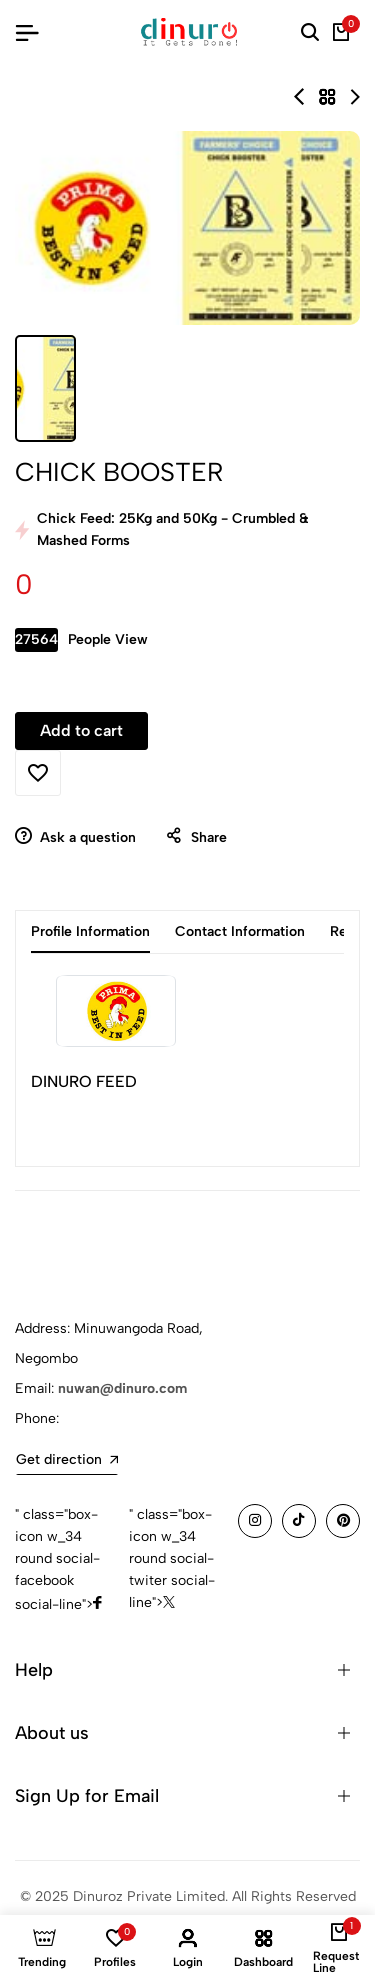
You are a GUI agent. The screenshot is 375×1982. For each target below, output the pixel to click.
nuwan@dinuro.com (122, 1388)
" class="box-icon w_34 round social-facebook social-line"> (58, 1559)
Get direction (67, 1459)
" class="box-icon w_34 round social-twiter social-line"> (172, 1558)
